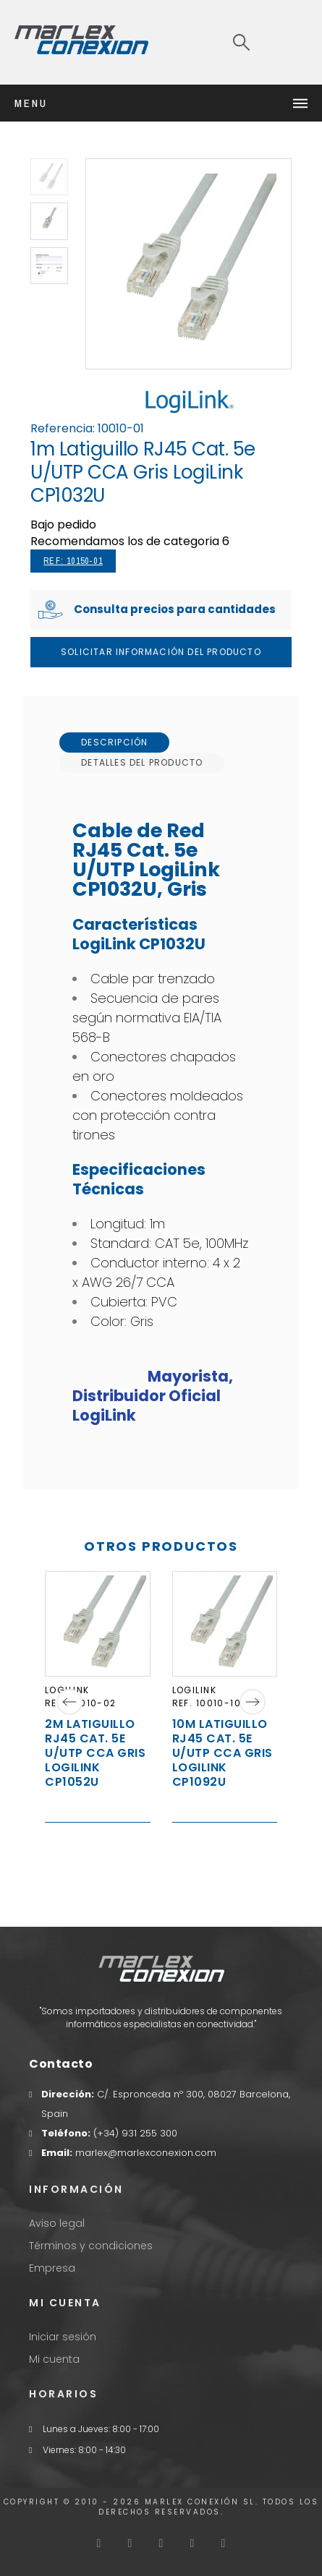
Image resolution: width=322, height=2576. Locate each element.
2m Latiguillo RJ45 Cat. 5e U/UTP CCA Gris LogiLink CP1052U (95, 1752)
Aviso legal (57, 2223)
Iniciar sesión (62, 2336)
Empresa (52, 2268)
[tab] (114, 742)
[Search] (241, 42)
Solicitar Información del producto (161, 652)
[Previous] (69, 1702)
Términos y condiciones (91, 2245)
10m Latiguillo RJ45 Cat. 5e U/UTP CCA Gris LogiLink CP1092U (222, 1752)
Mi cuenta (54, 2359)
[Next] (253, 1702)
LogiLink (194, 1689)
